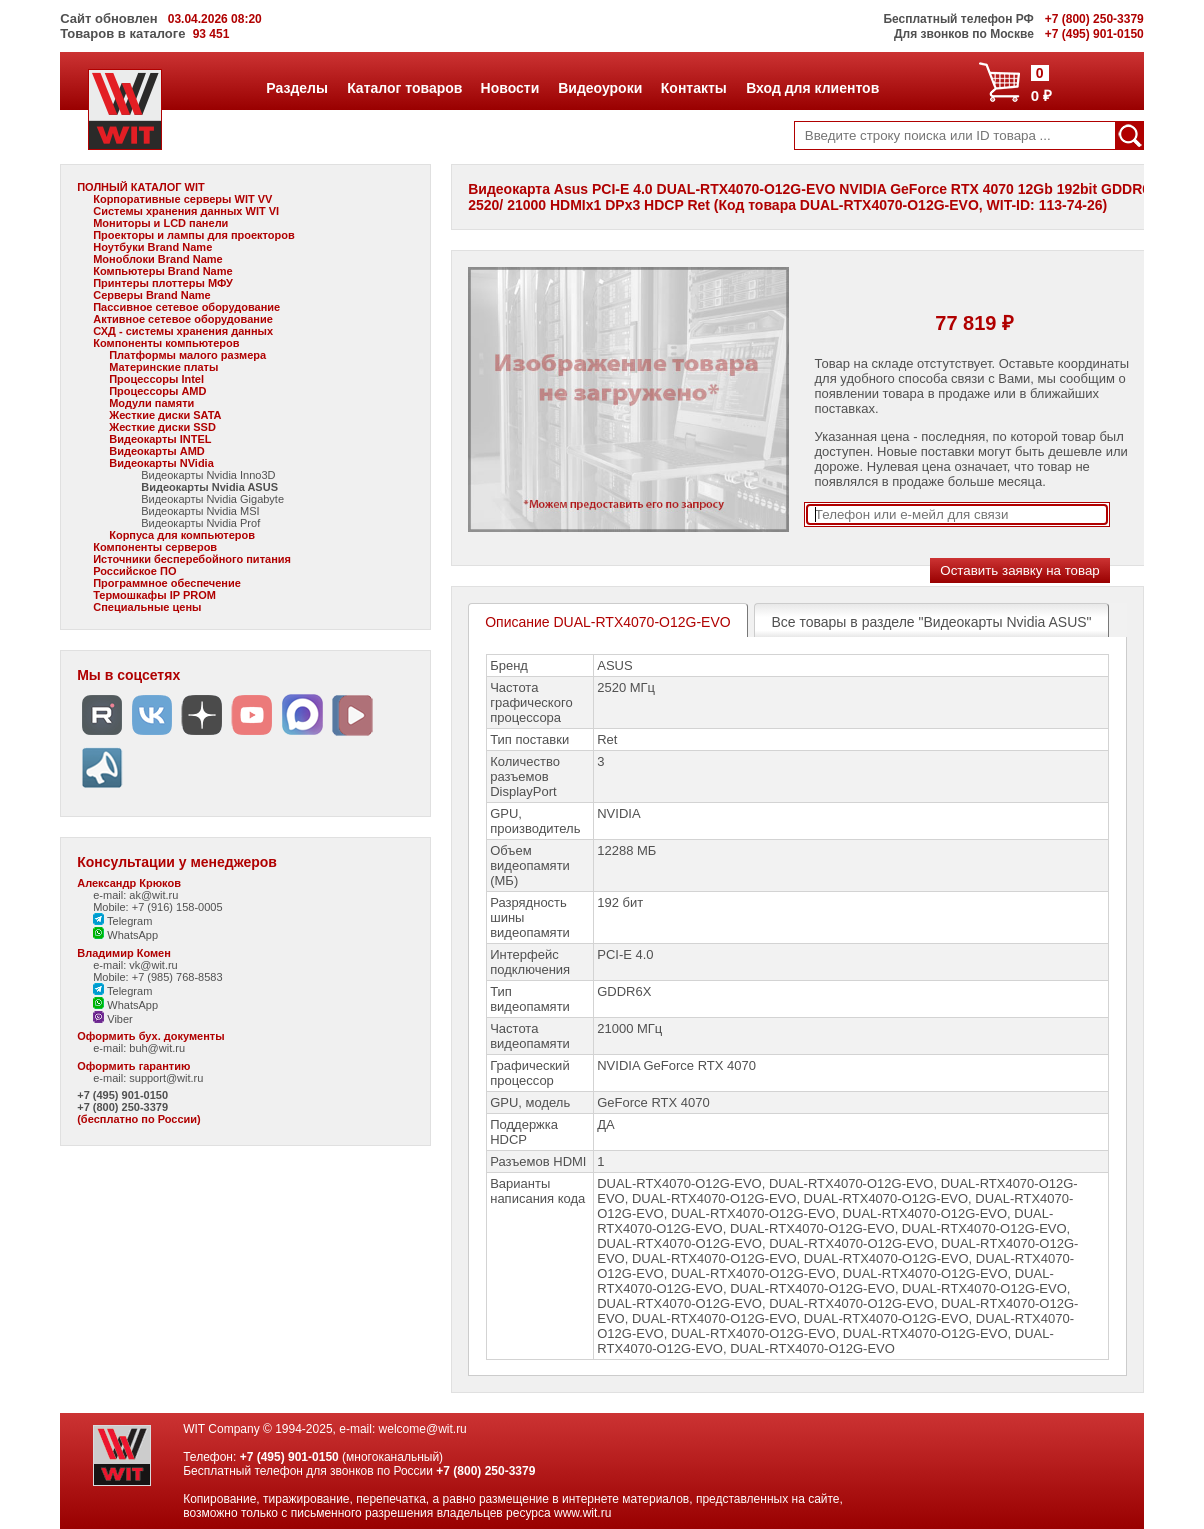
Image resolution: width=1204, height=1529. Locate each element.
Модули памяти (151, 403)
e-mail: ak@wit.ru (135, 895)
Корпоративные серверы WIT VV (182, 199)
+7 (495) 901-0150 (122, 1095)
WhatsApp (125, 935)
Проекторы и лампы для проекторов (194, 235)
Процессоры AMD (157, 391)
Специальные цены (147, 607)
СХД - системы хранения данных (183, 331)
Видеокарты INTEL (160, 439)
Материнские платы (163, 367)
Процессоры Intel (156, 379)
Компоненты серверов (155, 547)
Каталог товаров (404, 88)
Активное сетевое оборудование (183, 319)
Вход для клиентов (812, 88)
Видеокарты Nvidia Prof (200, 523)
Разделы (296, 88)
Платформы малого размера (187, 355)
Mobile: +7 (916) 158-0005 (157, 907)
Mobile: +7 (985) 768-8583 (157, 977)
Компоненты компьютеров (166, 343)
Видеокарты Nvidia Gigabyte (212, 499)
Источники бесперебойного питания (192, 559)
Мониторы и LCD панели (160, 223)
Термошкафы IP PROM (154, 595)
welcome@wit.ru (423, 1429)
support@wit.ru (166, 1078)
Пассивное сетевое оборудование (186, 307)
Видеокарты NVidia (161, 463)
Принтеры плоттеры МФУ (163, 283)
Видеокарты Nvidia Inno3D (208, 475)
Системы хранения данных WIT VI (186, 211)
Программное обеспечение (167, 583)
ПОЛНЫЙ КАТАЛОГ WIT (141, 187)
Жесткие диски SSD (162, 427)
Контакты (693, 88)
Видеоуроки (599, 88)
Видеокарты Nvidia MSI (200, 511)
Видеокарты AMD (157, 451)
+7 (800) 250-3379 (122, 1107)
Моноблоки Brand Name (157, 259)
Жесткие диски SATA (165, 415)
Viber (113, 1019)
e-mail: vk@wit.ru (135, 965)
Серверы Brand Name (151, 295)
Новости (510, 88)
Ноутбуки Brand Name (152, 247)
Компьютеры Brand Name (162, 271)
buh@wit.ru (157, 1048)
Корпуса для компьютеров (182, 535)
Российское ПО (134, 571)
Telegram (122, 921)
